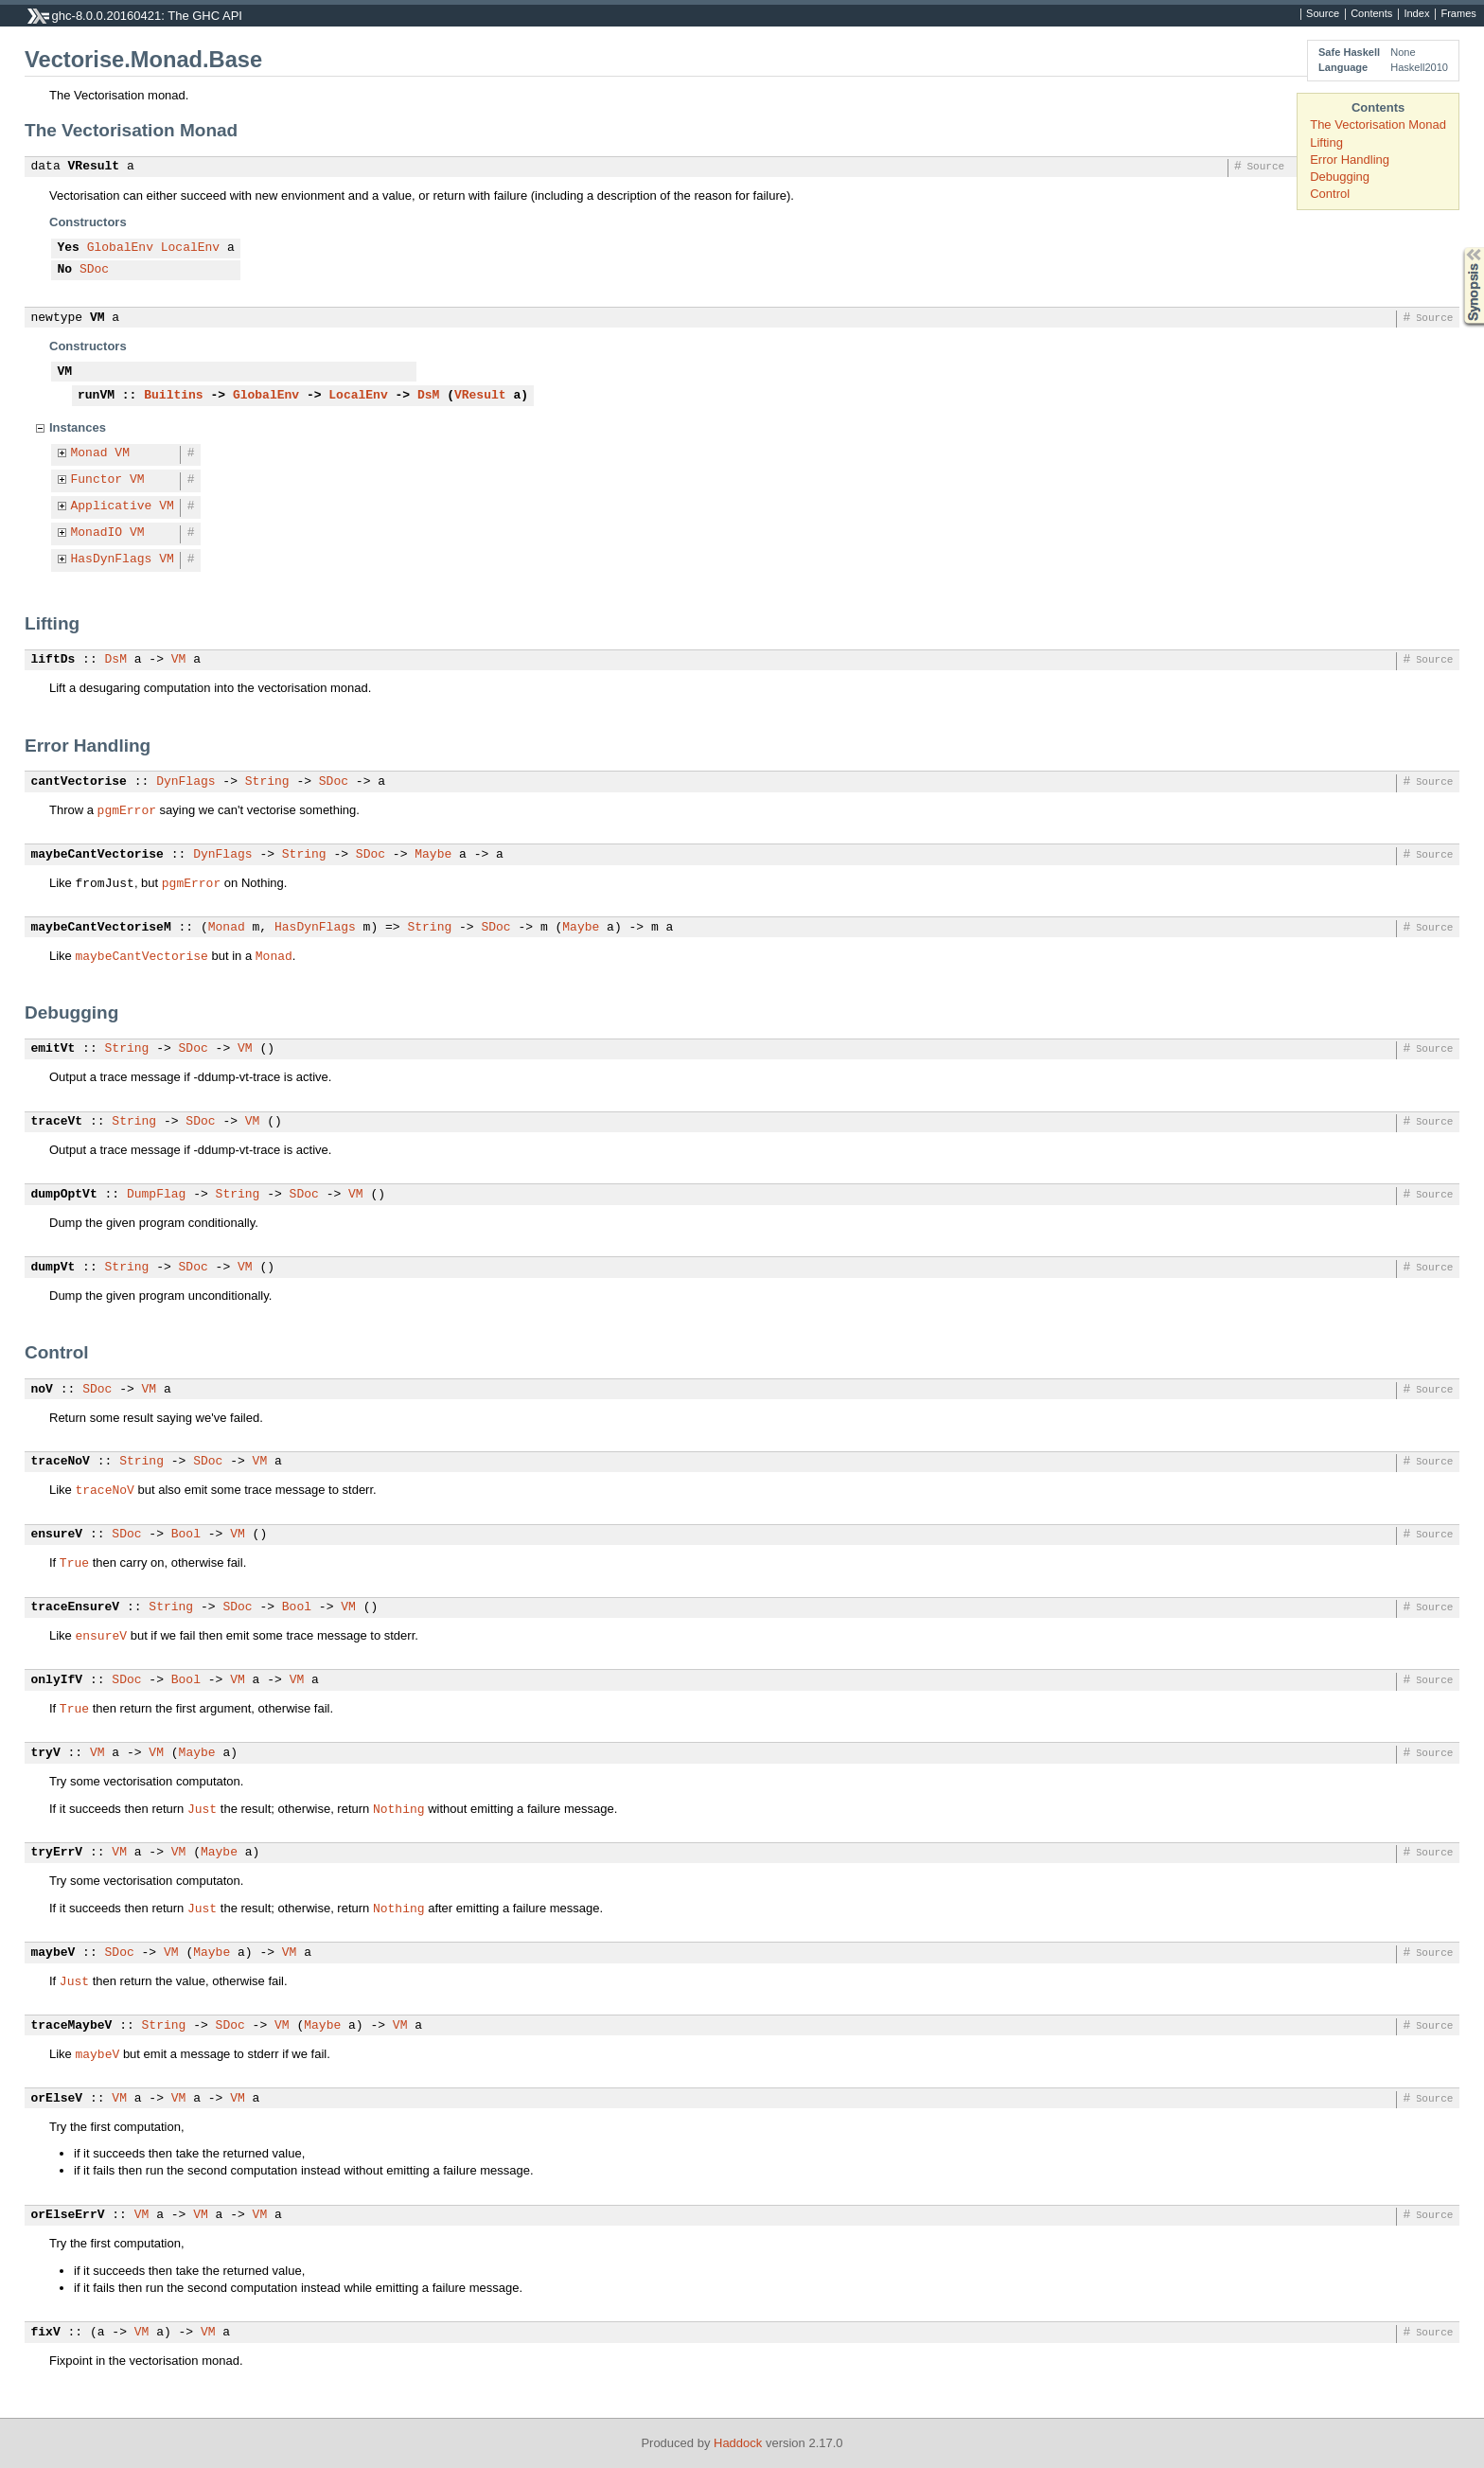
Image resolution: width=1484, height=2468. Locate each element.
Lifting (1326, 142)
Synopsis (1458, 247)
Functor (97, 479)
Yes (69, 248)
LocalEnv (190, 248)
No (65, 269)
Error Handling (1349, 159)
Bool (186, 1534)
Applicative (111, 506)
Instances (77, 427)
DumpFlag (156, 1194)
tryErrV (57, 1852)
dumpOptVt (64, 1194)
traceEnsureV (75, 1607)
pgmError (126, 809)
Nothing (399, 1808)
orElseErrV (68, 2215)
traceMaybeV (72, 2025)
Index (1416, 14)
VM (97, 318)
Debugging (1339, 176)
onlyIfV (57, 1680)
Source (1322, 14)
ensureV (57, 1534)
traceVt (57, 1121)
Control (1330, 193)
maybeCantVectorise (97, 854)
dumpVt (53, 1267)
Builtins (173, 395)
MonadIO (97, 533)
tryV (46, 1753)
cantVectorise (79, 781)
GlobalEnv (120, 248)
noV (42, 1389)
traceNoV (60, 1461)
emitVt (53, 1048)
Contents (1371, 14)
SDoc (94, 269)
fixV (46, 2332)
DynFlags (185, 781)
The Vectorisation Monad (1378, 124)
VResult (94, 166)
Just (202, 1808)
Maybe (433, 854)
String (267, 781)
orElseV (57, 2098)
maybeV (53, 1953)
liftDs (53, 659)
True (74, 1562)
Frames (1457, 14)
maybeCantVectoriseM (101, 927)
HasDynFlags (111, 559)
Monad (89, 453)
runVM (96, 395)
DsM (428, 395)
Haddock (738, 2443)
